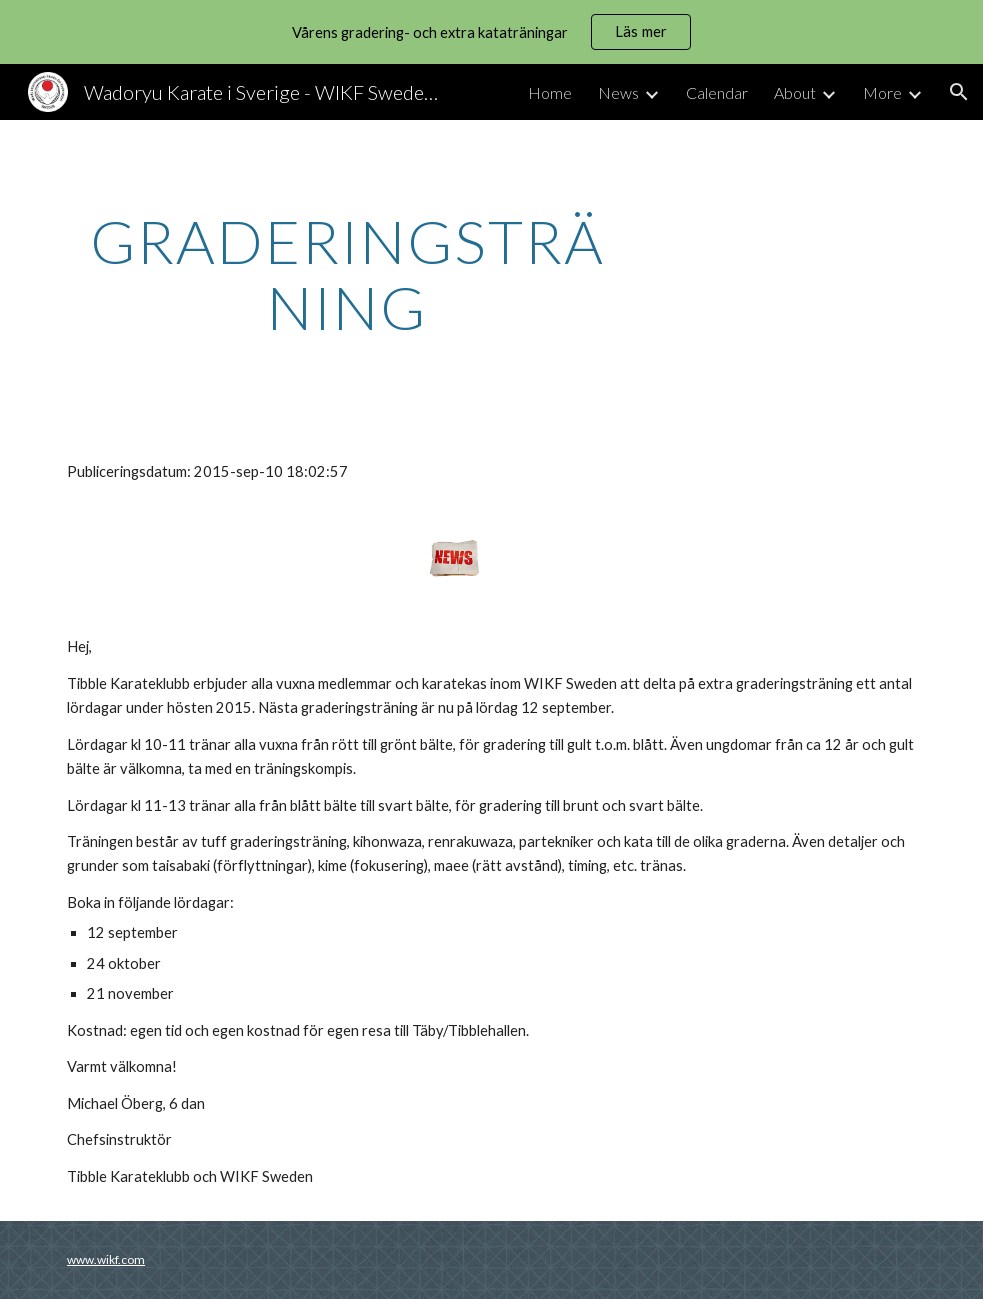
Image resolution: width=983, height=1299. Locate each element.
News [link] (618, 92)
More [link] (882, 92)
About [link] (795, 92)
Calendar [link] (717, 92)
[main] (347, 274)
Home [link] (550, 92)
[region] (491, 32)
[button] (959, 92)
